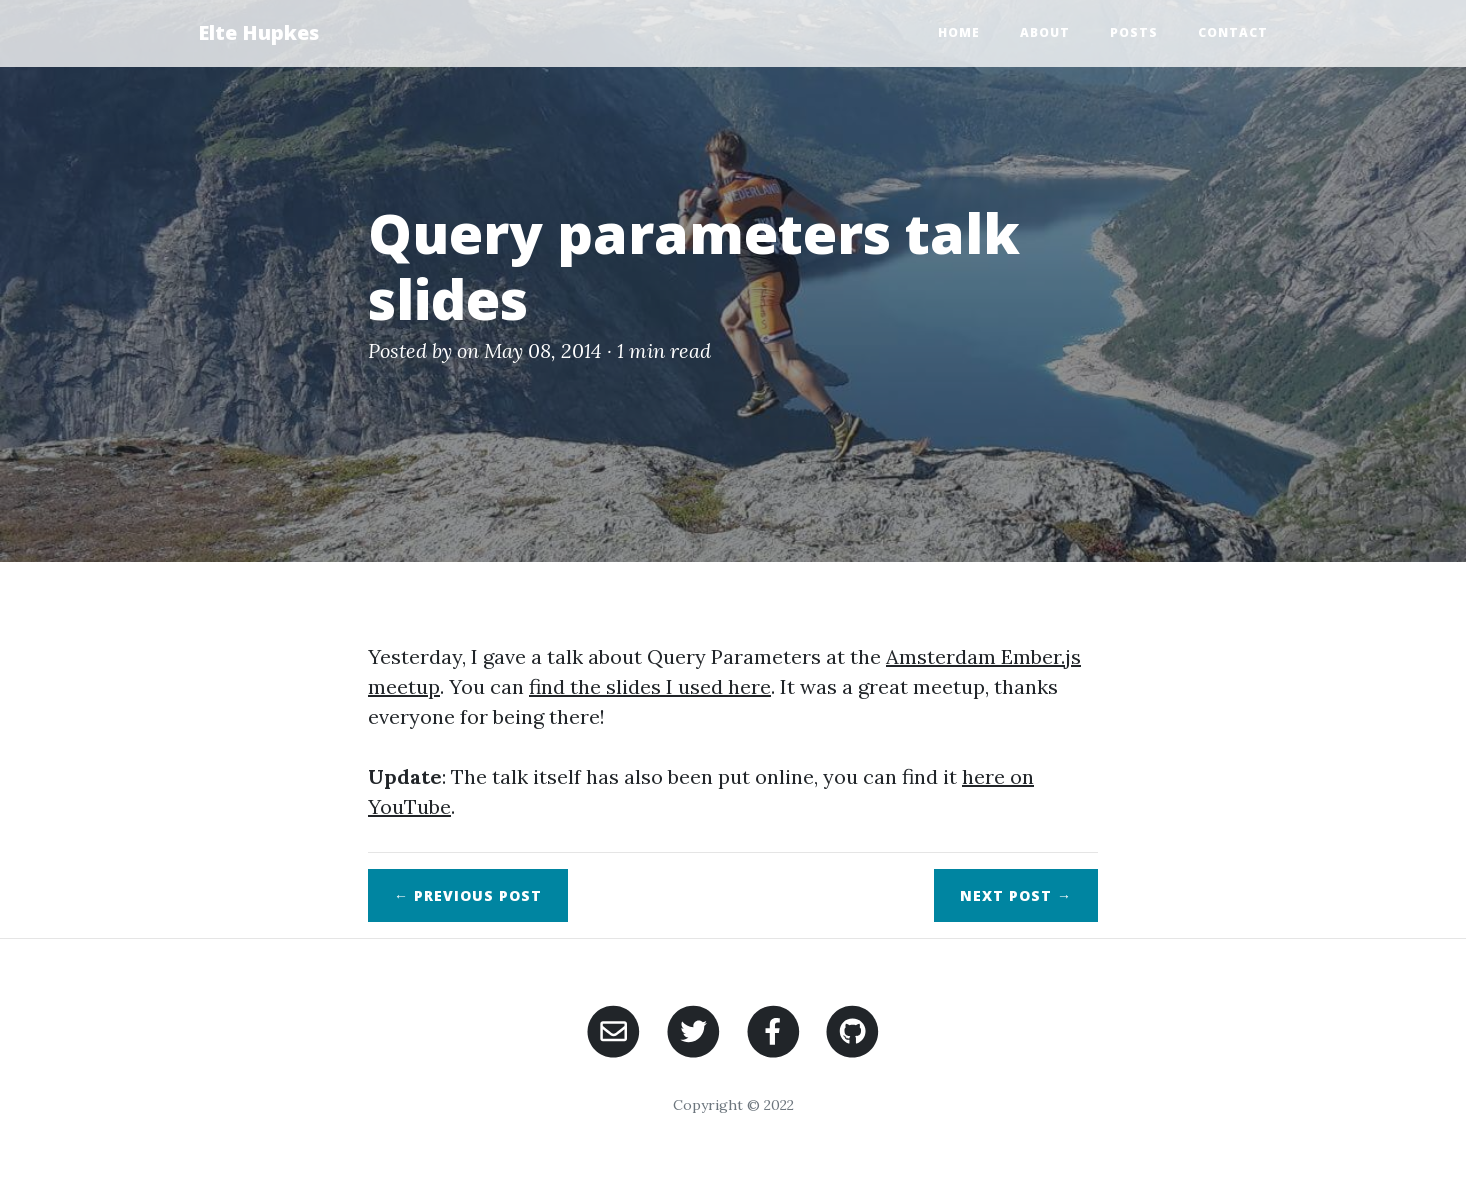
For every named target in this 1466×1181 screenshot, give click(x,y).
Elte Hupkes (258, 32)
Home (959, 32)
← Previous (468, 895)
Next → (1016, 895)
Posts (1134, 32)
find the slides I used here (650, 686)
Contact (1233, 32)
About (1045, 32)
